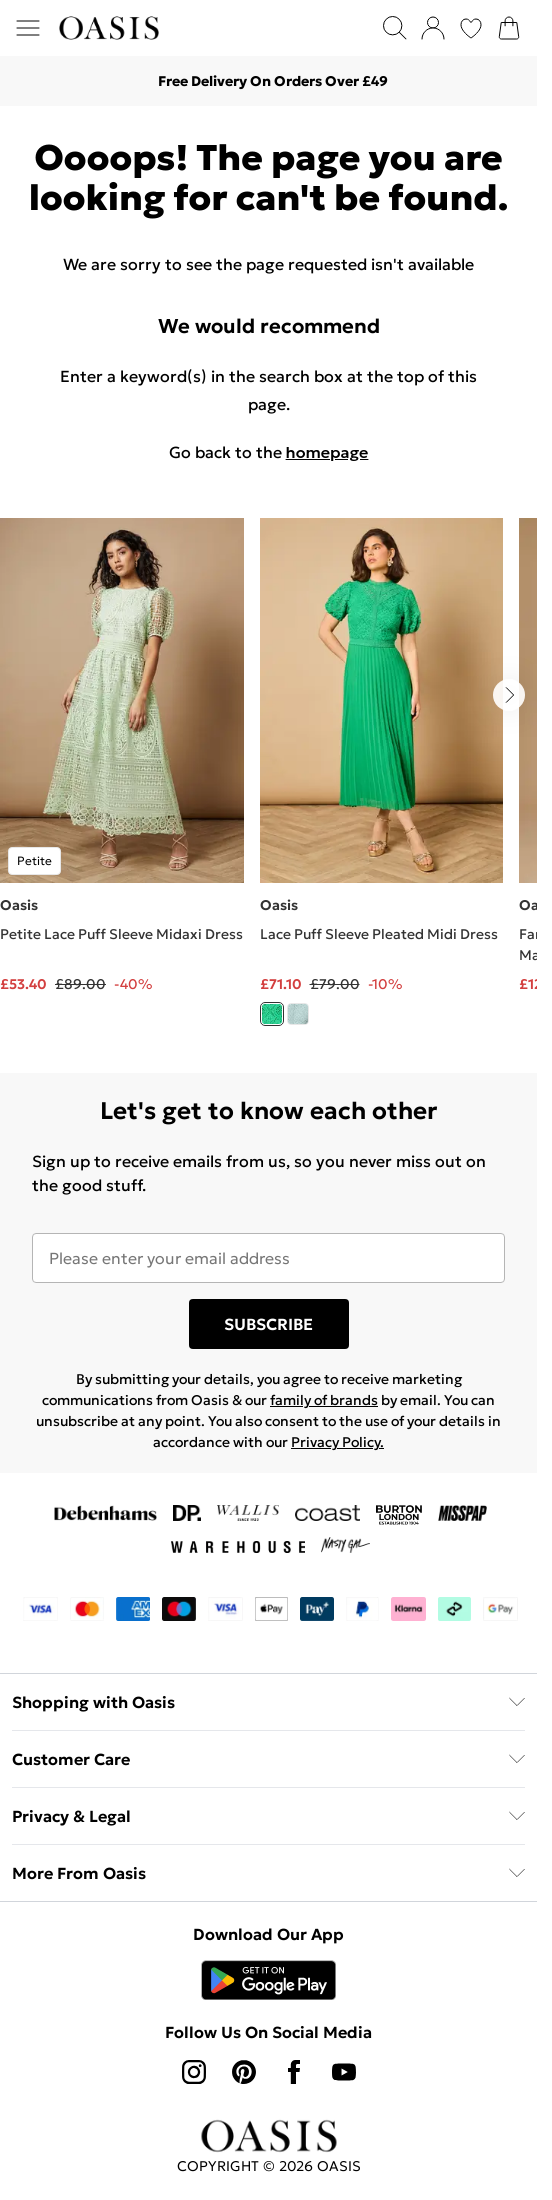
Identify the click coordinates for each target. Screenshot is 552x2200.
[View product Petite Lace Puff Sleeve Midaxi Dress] (122, 756)
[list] (268, 783)
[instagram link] (194, 2072)
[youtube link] (344, 2072)
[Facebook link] (294, 2072)
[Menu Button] (28, 28)
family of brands (324, 1400)
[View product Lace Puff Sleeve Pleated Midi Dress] (382, 779)
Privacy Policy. (337, 1442)
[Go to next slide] (509, 695)
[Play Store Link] (268, 1980)
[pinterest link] (244, 2072)
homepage (327, 452)
